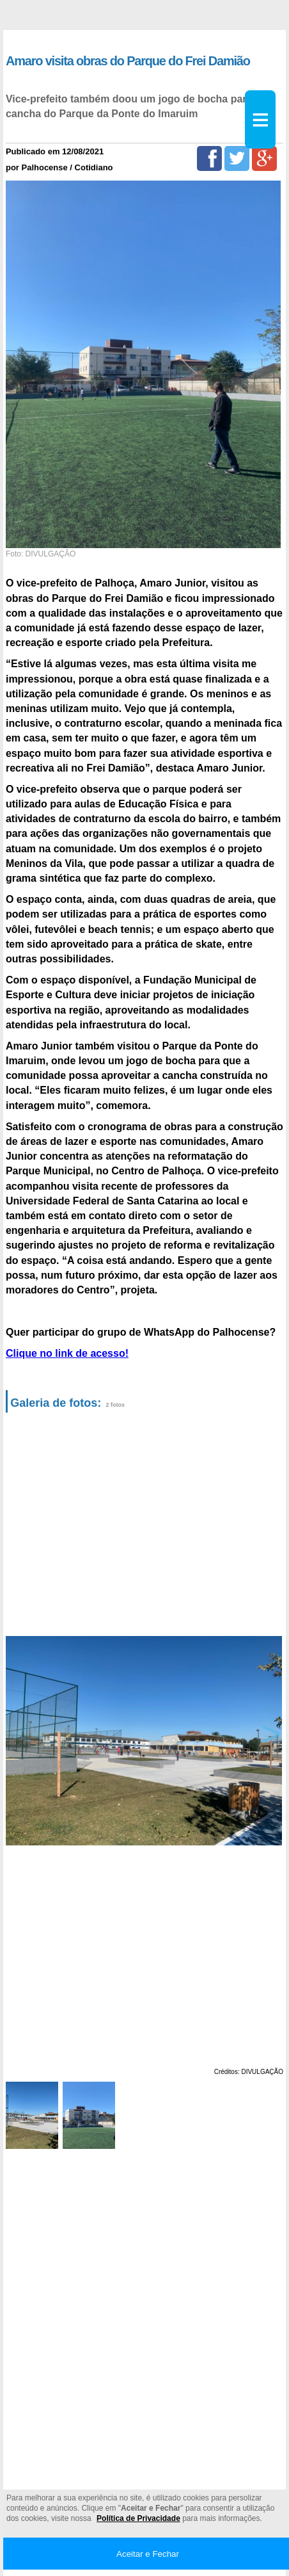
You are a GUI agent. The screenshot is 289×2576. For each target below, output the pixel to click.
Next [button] (269, 1741)
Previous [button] (22, 1740)
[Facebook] (209, 158)
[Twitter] (236, 158)
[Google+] (264, 158)
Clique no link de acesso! (67, 1353)
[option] (142, 1741)
